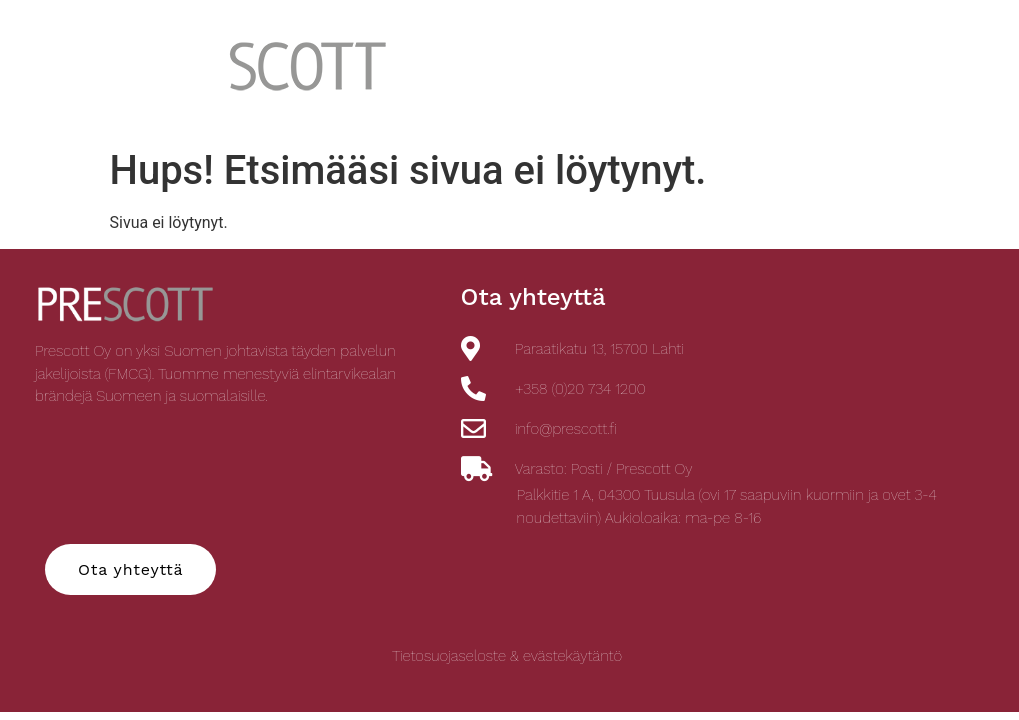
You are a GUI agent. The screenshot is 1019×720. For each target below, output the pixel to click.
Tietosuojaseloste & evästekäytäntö (507, 656)
